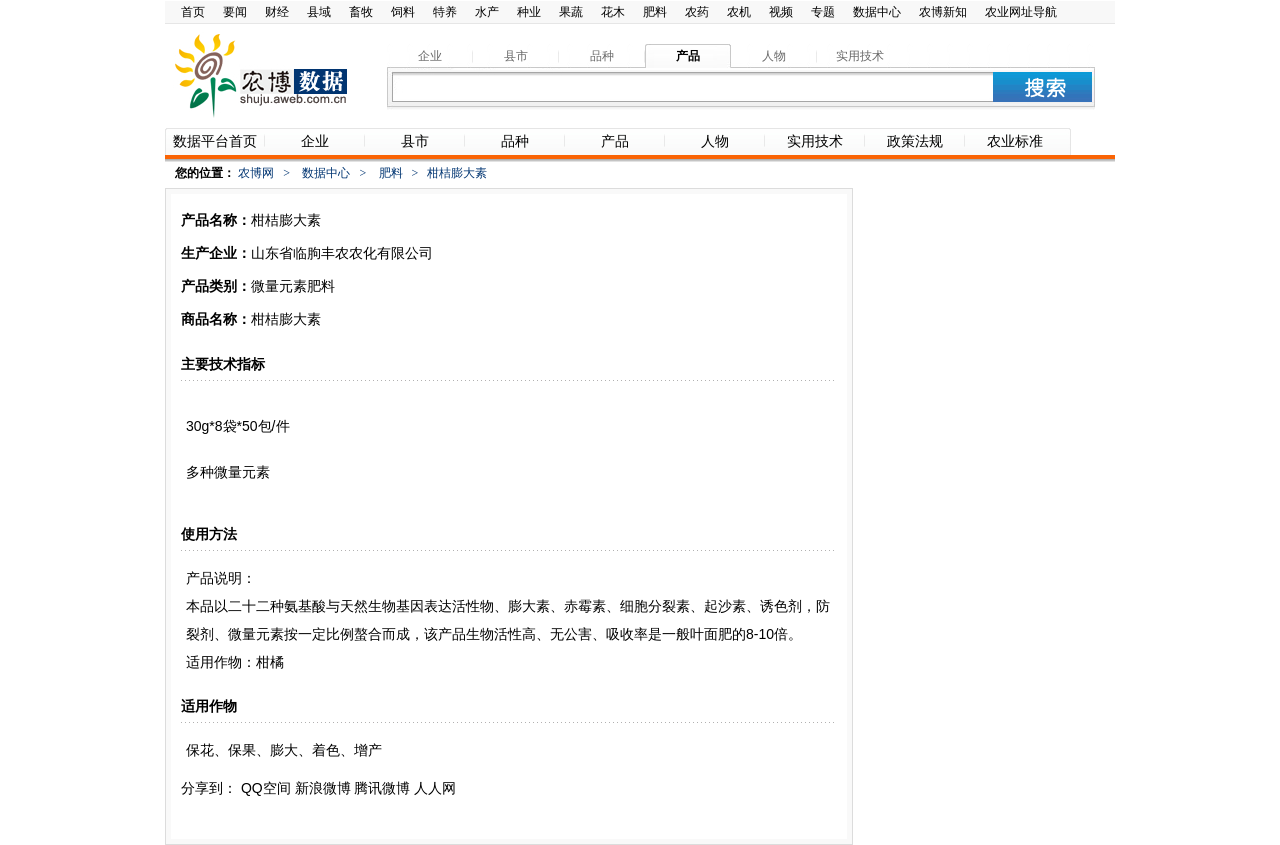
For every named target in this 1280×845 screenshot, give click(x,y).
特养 (445, 12)
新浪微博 (323, 788)
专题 (823, 12)
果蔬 (571, 12)
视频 (781, 12)
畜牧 (361, 12)
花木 (613, 12)
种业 (529, 12)
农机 (739, 12)
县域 (319, 12)
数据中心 (877, 12)
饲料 (403, 12)
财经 (277, 12)
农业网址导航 (1021, 12)
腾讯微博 (382, 788)
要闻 (235, 12)
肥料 (655, 12)
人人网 (435, 788)
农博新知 (943, 12)
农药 (697, 12)
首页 (193, 12)
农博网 (256, 173)
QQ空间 (266, 788)
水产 (487, 12)
